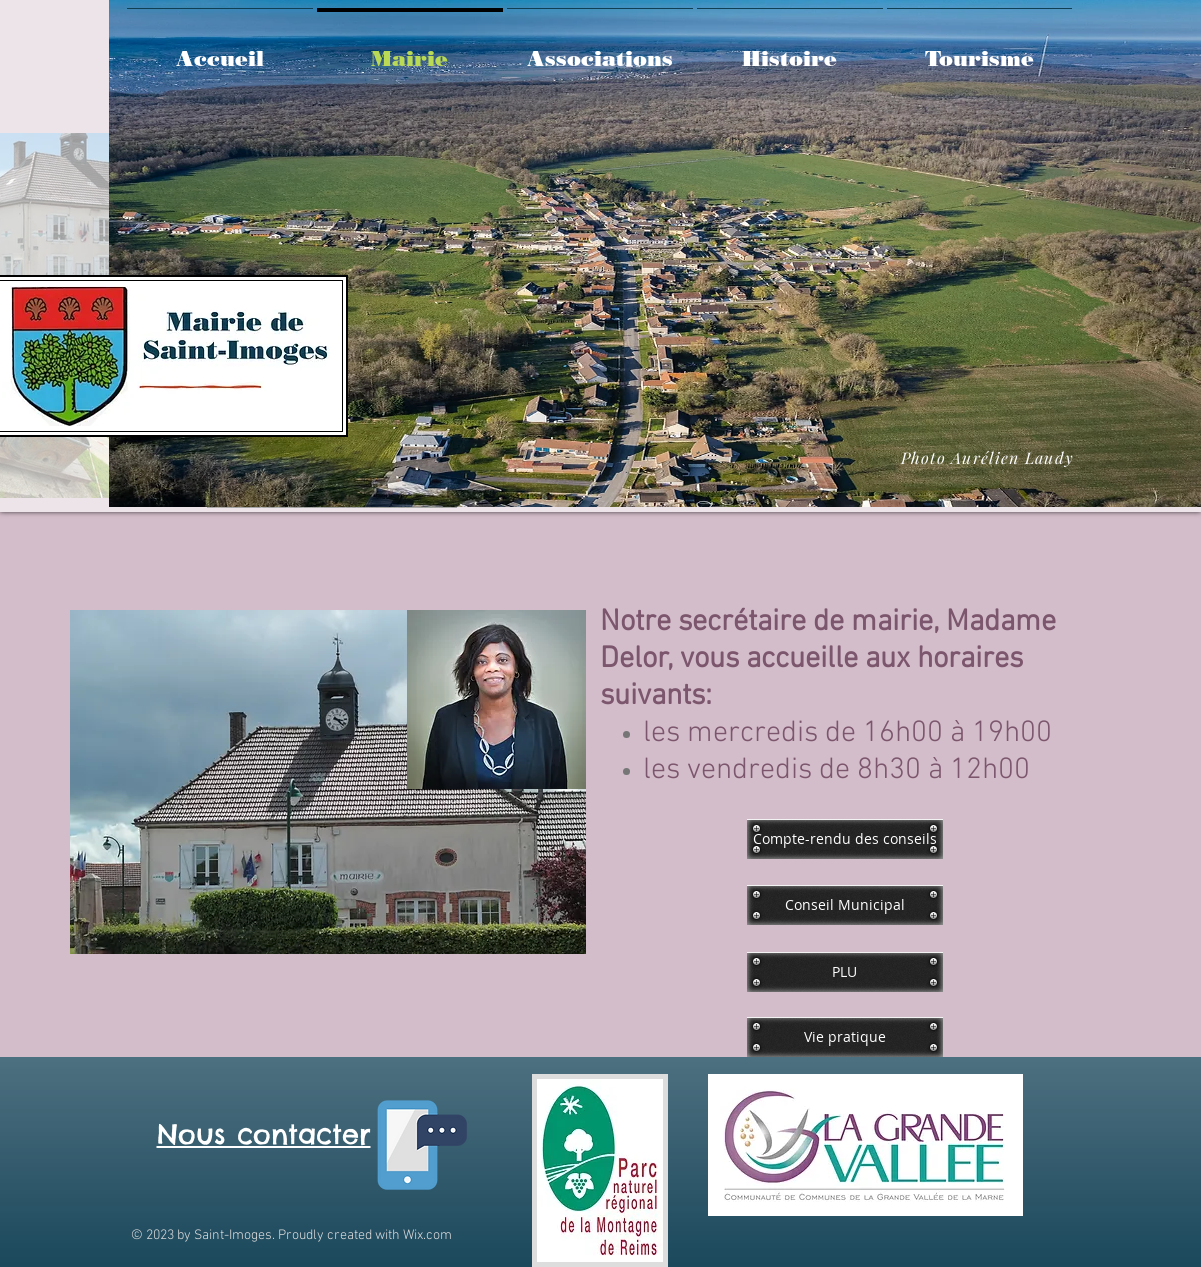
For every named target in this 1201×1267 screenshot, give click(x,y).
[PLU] (845, 972)
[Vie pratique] (845, 1037)
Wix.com (427, 1235)
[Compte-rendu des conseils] (845, 839)
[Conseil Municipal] (845, 905)
